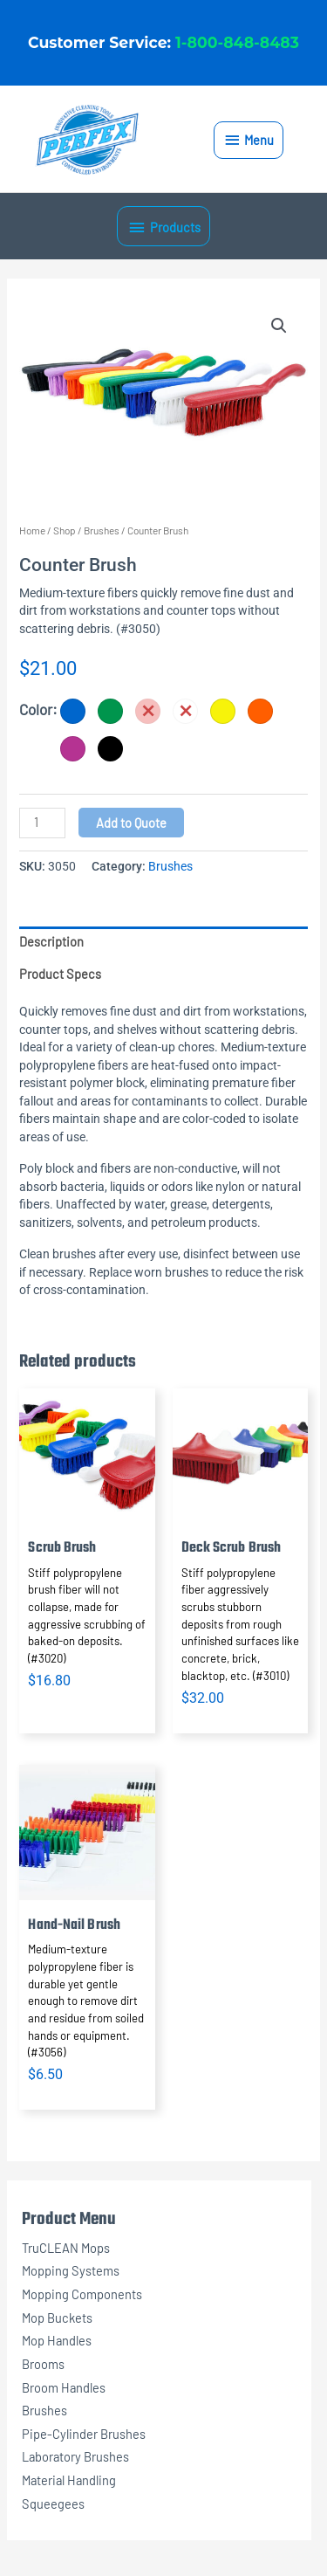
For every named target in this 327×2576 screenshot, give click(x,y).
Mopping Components (82, 2294)
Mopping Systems (70, 2270)
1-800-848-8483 (237, 42)
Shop (64, 530)
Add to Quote (131, 822)
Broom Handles (64, 2387)
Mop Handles (57, 2340)
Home (32, 530)
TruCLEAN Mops (66, 2248)
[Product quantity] (42, 823)
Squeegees (53, 2503)
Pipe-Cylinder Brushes (84, 2434)
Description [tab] (51, 941)
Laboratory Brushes (75, 2456)
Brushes (44, 2410)
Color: (38, 709)
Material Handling (69, 2480)
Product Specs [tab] (60, 973)
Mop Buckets (57, 2317)
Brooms (43, 2364)
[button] (279, 325)
